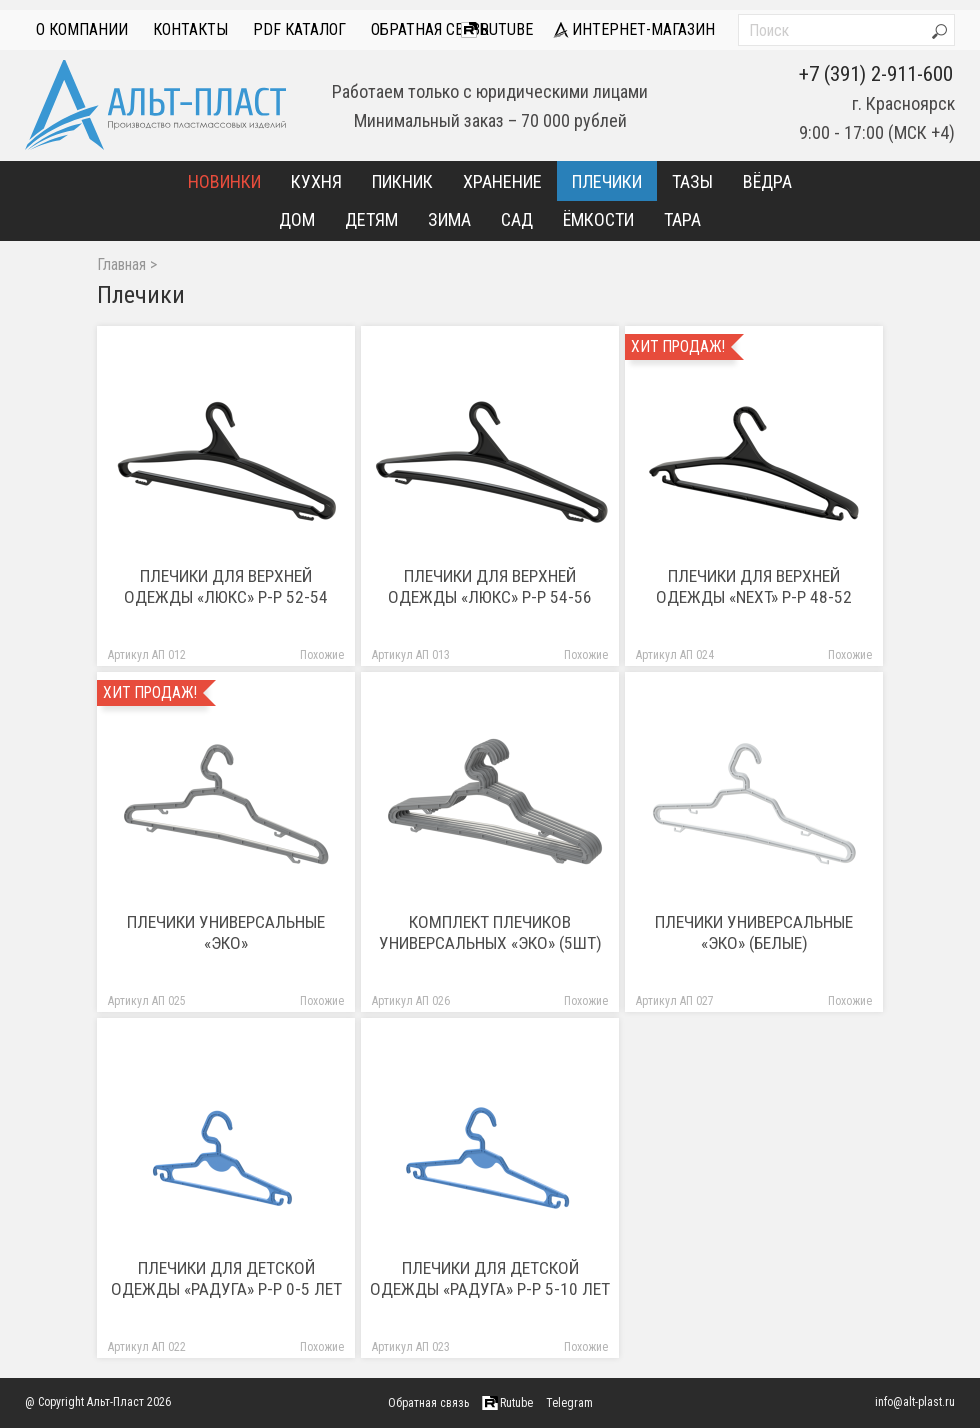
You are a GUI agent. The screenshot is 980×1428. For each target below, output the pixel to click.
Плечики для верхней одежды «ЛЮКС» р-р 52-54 (226, 586)
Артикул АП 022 (147, 1347)
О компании (82, 29)
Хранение (502, 181)
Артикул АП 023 (411, 1347)
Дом (297, 219)
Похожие (322, 655)
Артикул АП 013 (411, 655)
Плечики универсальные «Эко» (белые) (754, 932)
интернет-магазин (634, 29)
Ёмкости (598, 219)
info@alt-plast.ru (915, 1402)
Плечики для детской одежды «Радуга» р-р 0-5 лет (226, 1278)
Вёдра (767, 181)
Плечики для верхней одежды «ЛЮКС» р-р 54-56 (490, 586)
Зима (449, 219)
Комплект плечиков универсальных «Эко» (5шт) (490, 932)
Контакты (190, 29)
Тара (682, 219)
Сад (517, 219)
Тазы (692, 181)
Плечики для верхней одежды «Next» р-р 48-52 (754, 586)
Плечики (607, 181)
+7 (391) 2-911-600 (876, 74)
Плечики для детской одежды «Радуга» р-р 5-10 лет (490, 1278)
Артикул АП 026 (411, 1001)
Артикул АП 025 (147, 1001)
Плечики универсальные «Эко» (226, 932)
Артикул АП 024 (675, 655)
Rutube (497, 29)
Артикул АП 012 (147, 655)
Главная (121, 265)
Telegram (569, 1403)
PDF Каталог (299, 29)
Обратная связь (430, 29)
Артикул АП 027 (675, 1001)
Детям (371, 219)
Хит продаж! (678, 347)
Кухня (316, 181)
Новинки (224, 181)
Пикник (402, 181)
